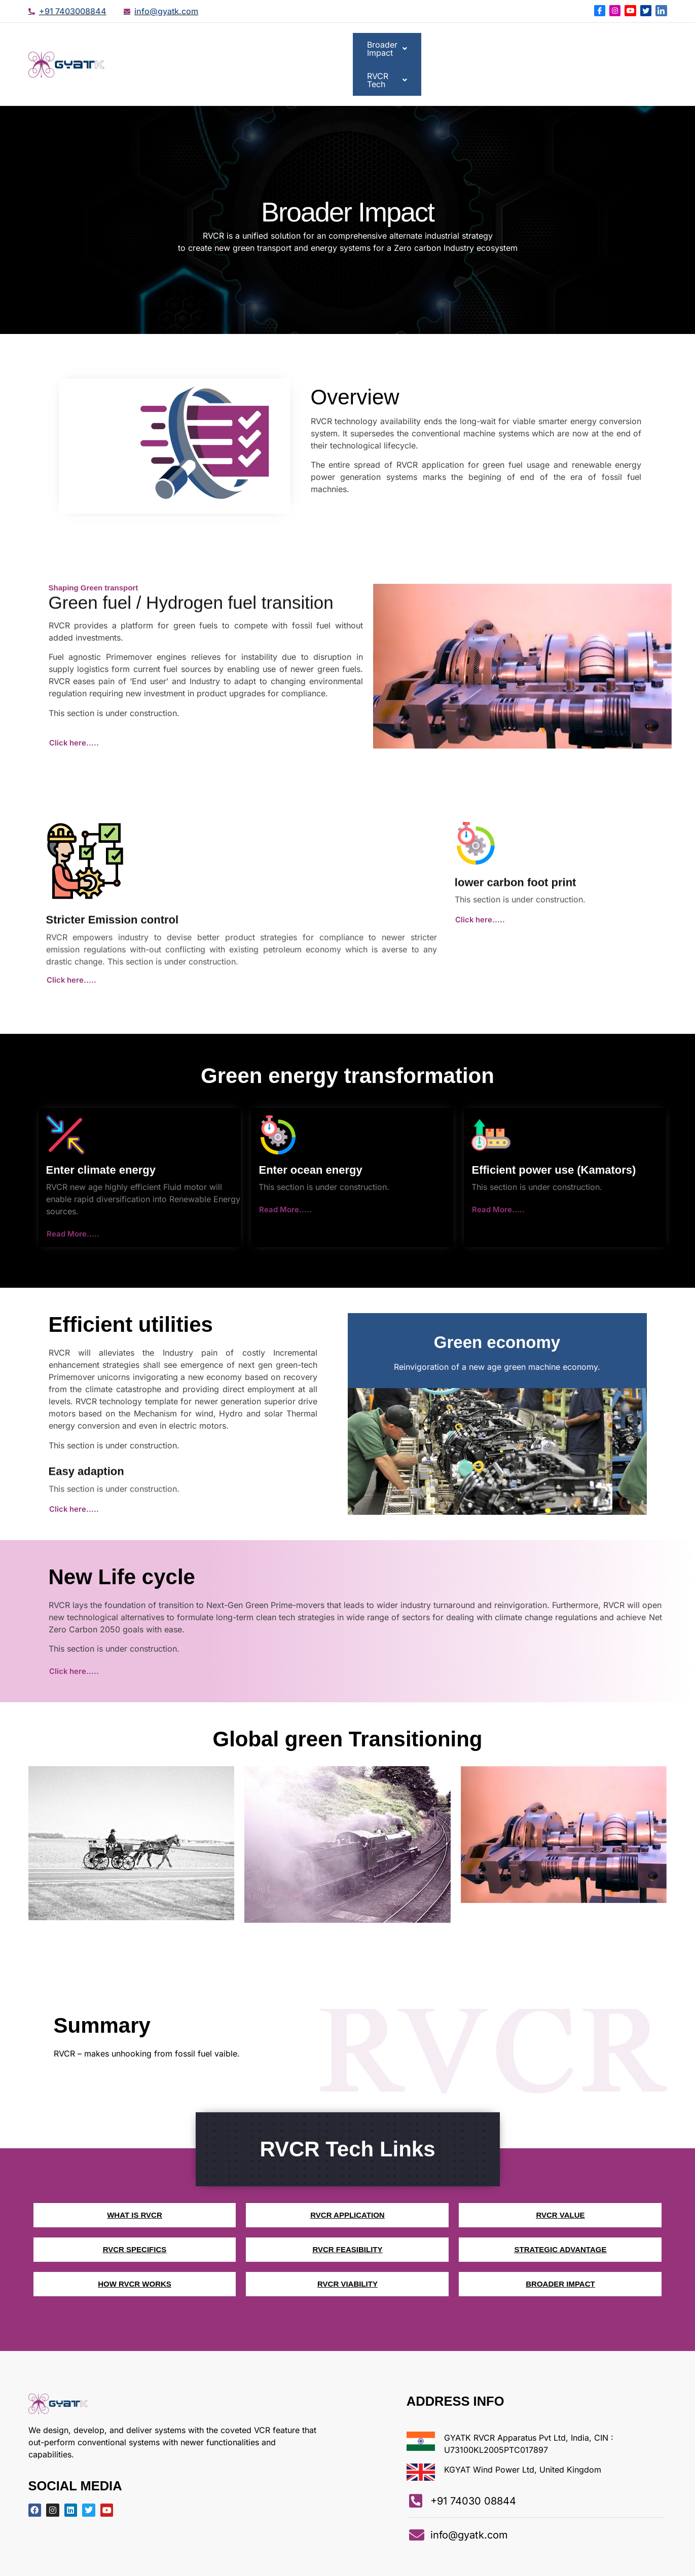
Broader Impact (538, 46)
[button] (538, 46)
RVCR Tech (627, 46)
